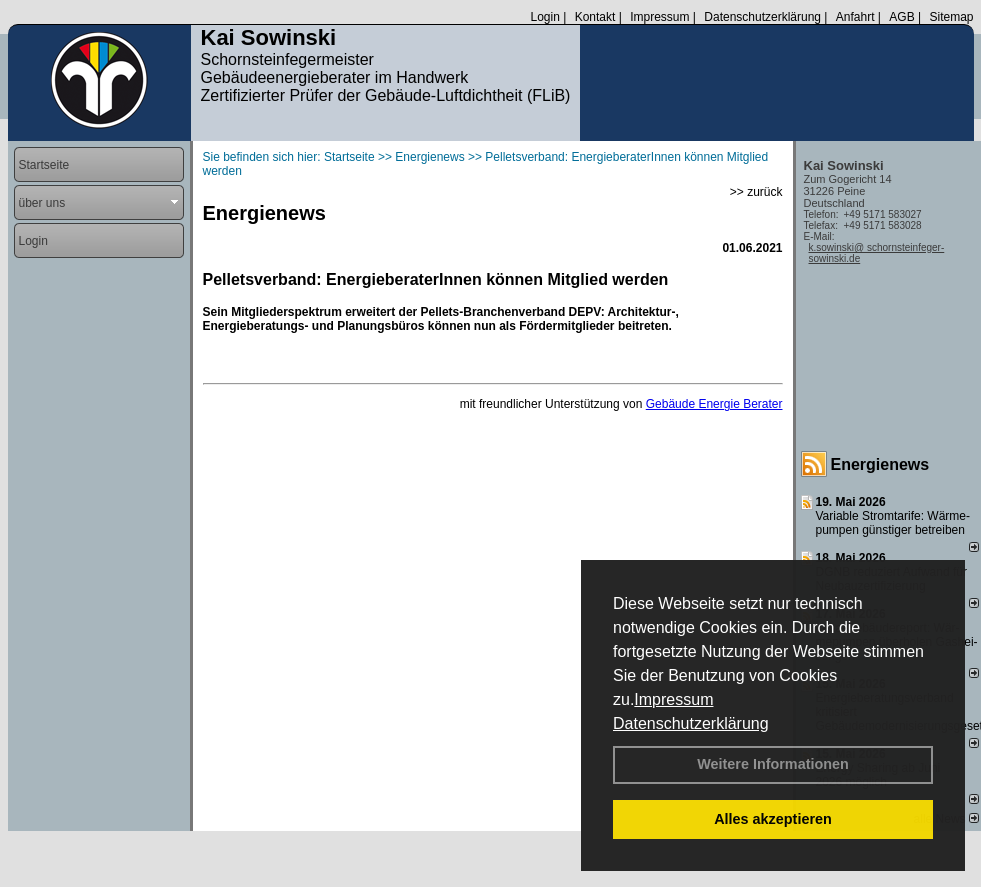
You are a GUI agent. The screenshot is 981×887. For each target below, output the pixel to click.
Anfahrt (855, 17)
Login (544, 17)
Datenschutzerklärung (691, 723)
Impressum (673, 699)
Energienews (880, 464)
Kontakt (595, 17)
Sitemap (951, 17)
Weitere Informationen (773, 764)
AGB (901, 17)
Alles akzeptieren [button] (773, 819)
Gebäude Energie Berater (714, 404)
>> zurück (756, 192)
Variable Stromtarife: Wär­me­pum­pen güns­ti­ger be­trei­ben (893, 523)
